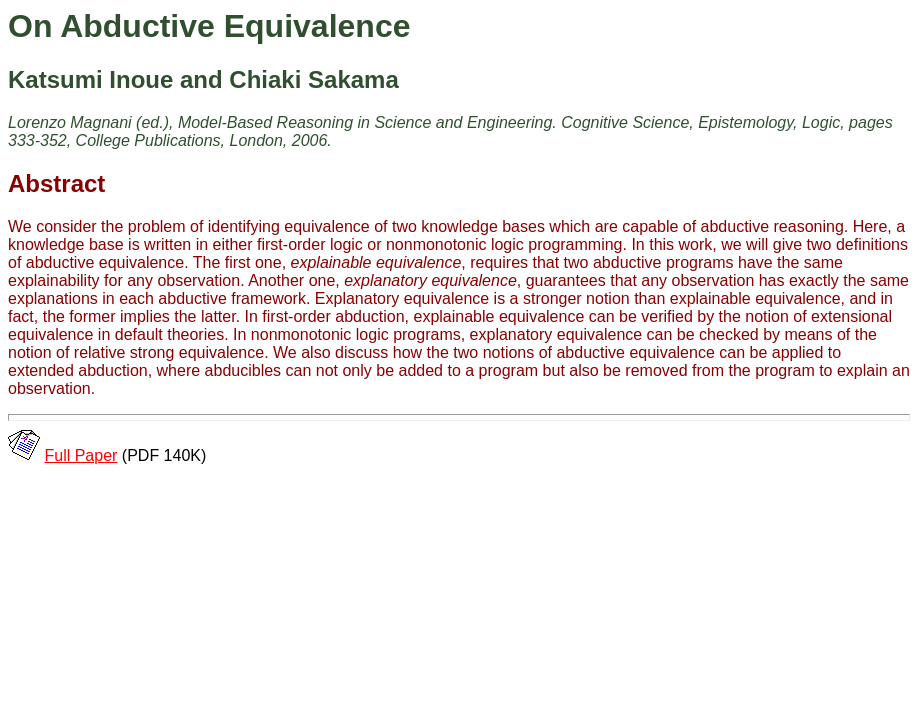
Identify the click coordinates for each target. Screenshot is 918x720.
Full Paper (80, 455)
